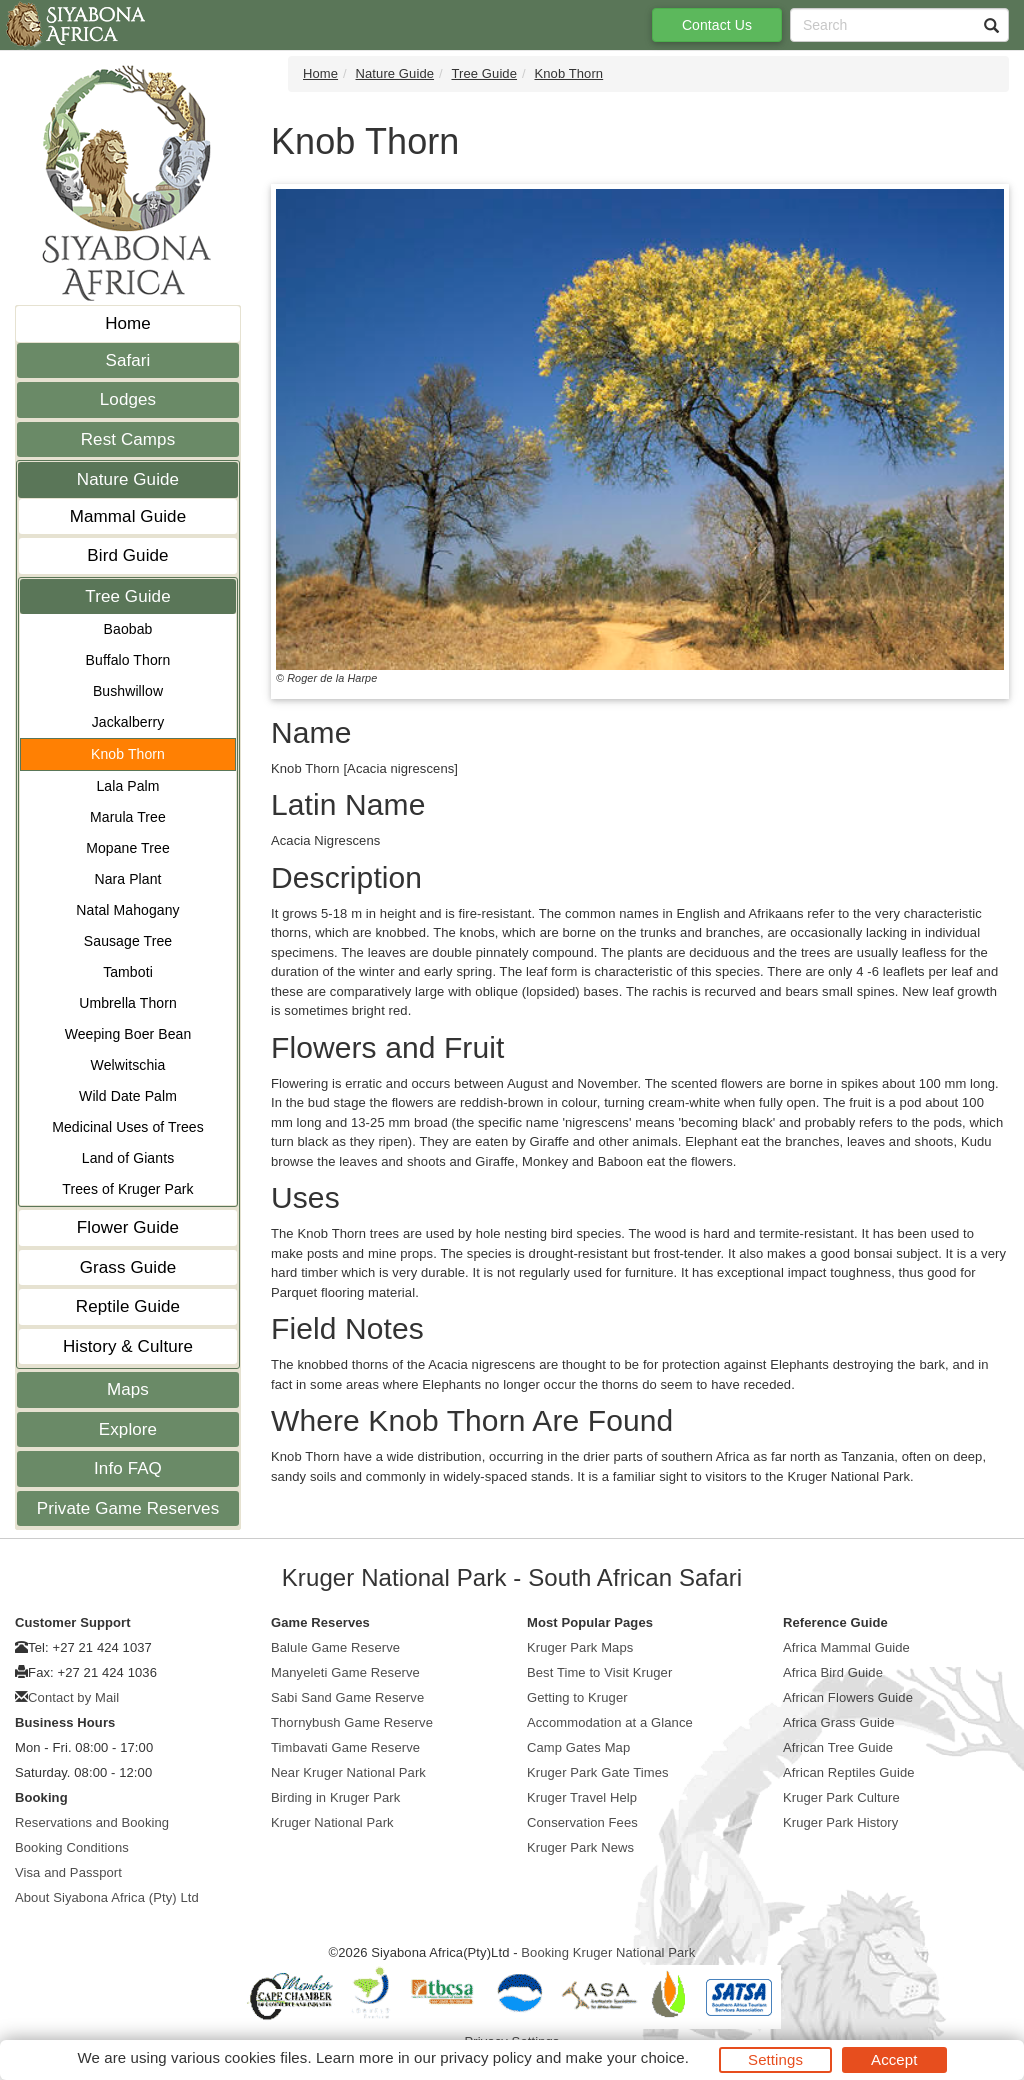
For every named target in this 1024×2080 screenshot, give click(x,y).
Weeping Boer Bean (128, 1034)
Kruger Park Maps (580, 1647)
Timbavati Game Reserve (345, 1747)
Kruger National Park (332, 1822)
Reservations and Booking (92, 1822)
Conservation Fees (582, 1822)
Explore (128, 1429)
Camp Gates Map (578, 1747)
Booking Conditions (72, 1847)
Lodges (128, 399)
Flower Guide (128, 1227)
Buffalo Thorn (128, 660)
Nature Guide (128, 479)
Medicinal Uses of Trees (128, 1127)
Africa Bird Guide (833, 1672)
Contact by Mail (73, 1697)
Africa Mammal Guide (846, 1647)
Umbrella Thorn (128, 1003)
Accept (894, 2059)
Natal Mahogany (127, 910)
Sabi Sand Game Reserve (347, 1697)
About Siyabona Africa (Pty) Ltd (107, 1897)
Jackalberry (128, 722)
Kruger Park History (840, 1822)
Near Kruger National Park (348, 1772)
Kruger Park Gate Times (598, 1772)
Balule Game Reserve (335, 1647)
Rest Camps (128, 439)
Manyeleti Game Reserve (345, 1672)
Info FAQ (128, 1468)
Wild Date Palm (128, 1096)
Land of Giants (128, 1158)
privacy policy (485, 2057)
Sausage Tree (128, 941)
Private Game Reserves (128, 1508)
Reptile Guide (128, 1306)
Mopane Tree (128, 848)
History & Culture (128, 1346)
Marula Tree (128, 817)
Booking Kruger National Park (608, 1952)
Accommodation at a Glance (610, 1722)
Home (128, 323)
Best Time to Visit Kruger (599, 1672)
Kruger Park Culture (841, 1797)
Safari (127, 360)
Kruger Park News (580, 1847)
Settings (775, 2059)
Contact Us (717, 25)
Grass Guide (128, 1267)
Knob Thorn (128, 754)
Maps (128, 1389)
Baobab (128, 629)
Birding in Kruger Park (335, 1797)
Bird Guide (127, 555)
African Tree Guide (838, 1747)
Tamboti (128, 972)
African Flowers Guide (848, 1697)
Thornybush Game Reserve (352, 1722)
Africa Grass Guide (839, 1722)
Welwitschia (128, 1065)
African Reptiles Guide (849, 1772)
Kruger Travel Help (582, 1797)
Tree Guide (127, 596)
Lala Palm (127, 786)
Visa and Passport (68, 1872)
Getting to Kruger (577, 1697)
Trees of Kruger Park (127, 1189)
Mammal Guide (128, 516)
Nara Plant (127, 879)
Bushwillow (128, 691)
